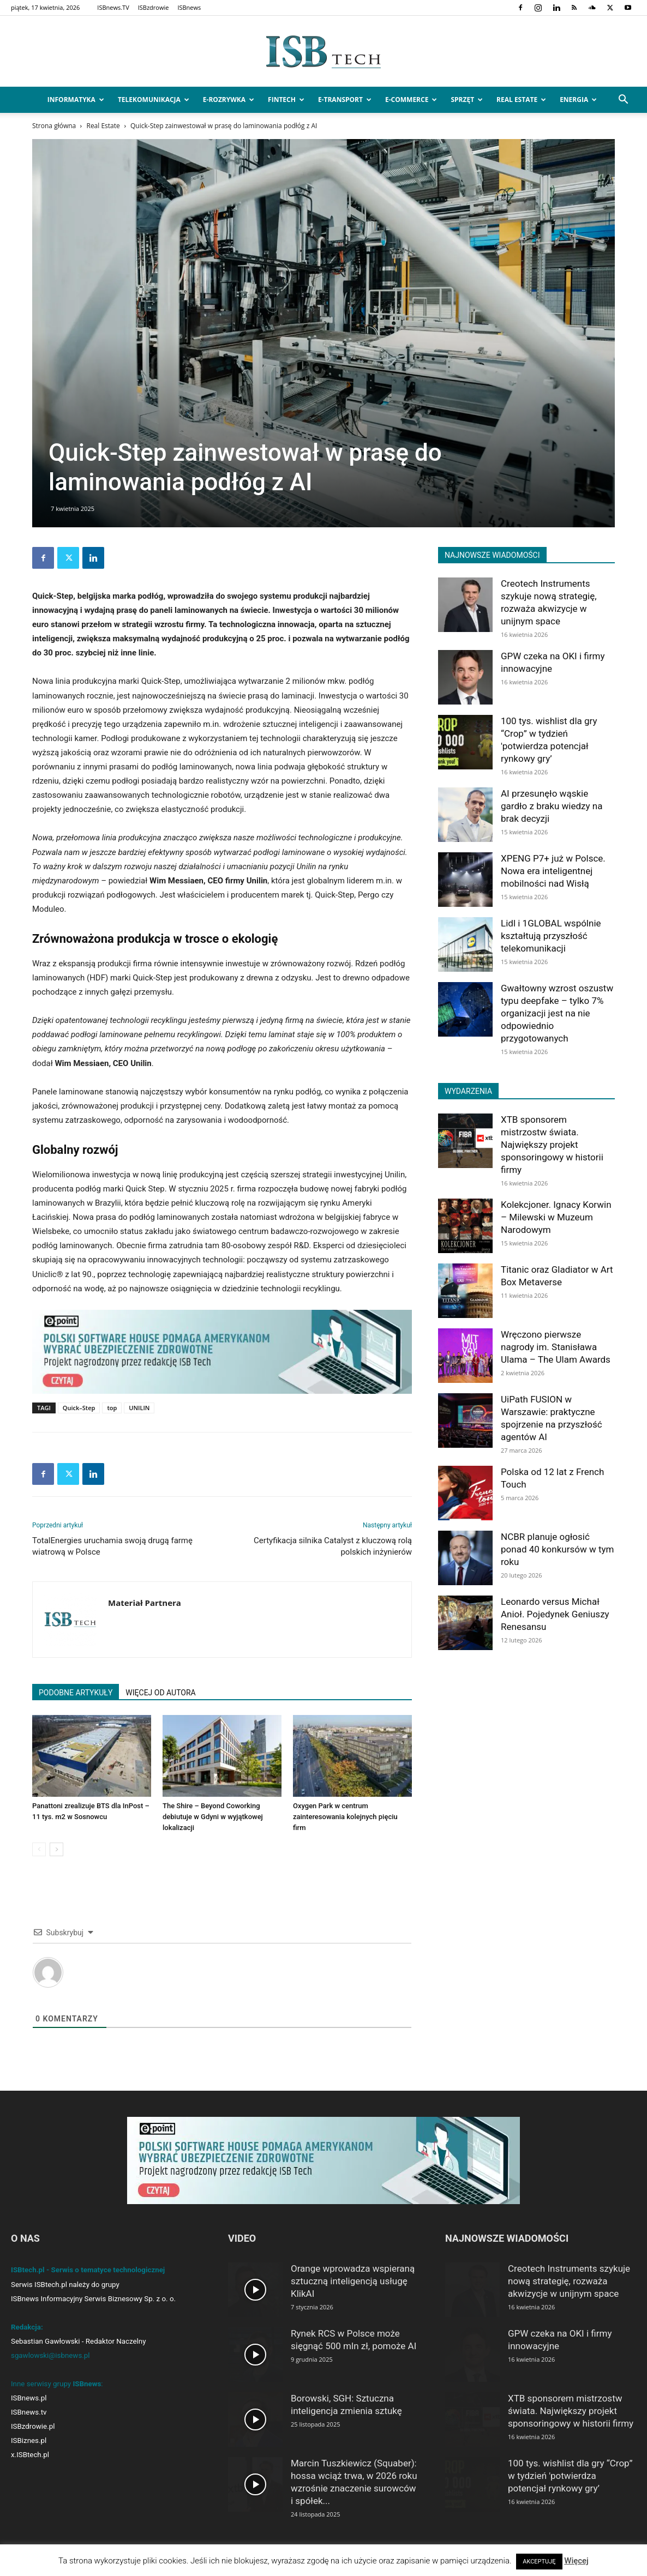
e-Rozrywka (228, 99)
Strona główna (54, 125)
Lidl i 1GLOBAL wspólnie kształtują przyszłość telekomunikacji (551, 936)
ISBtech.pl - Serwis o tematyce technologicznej (88, 2270)
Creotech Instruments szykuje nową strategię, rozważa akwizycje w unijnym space (569, 2281)
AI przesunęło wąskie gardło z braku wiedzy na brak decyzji (551, 806)
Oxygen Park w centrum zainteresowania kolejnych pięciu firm (345, 1817)
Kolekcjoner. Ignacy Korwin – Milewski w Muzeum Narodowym (556, 1217)
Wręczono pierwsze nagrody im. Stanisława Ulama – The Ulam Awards (555, 1347)
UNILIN (139, 1408)
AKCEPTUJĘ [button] (539, 2561)
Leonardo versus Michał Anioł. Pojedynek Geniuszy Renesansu (555, 1614)
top (112, 1408)
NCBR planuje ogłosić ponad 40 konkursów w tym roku (557, 1549)
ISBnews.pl (28, 2398)
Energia (578, 99)
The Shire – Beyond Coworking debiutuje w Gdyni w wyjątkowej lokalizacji (213, 1817)
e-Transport (345, 99)
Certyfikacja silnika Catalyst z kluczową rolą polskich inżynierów (333, 1546)
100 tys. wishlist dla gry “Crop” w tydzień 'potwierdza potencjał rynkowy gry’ (570, 2476)
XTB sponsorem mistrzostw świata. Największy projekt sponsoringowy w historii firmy (552, 1144)
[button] (623, 100)
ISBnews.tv (29, 2412)
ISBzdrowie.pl (33, 2426)
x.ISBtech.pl (30, 2455)
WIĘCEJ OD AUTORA (160, 1692)
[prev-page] (39, 1849)
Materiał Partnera (144, 1602)
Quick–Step (79, 1408)
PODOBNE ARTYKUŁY (75, 1692)
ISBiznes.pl (28, 2440)
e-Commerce (411, 99)
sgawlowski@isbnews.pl (50, 2355)
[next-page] (56, 1849)
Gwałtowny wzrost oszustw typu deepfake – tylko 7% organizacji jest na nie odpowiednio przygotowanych (557, 1013)
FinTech (286, 99)
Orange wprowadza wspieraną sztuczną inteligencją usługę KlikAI (353, 2281)
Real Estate (521, 99)
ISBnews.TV (113, 7)
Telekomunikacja (153, 99)
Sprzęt (467, 99)
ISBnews (189, 7)
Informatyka (75, 99)
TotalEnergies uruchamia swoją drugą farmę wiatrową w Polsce (112, 1546)
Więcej (576, 2561)
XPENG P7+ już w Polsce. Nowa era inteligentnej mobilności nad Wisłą (553, 871)
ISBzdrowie (153, 7)
